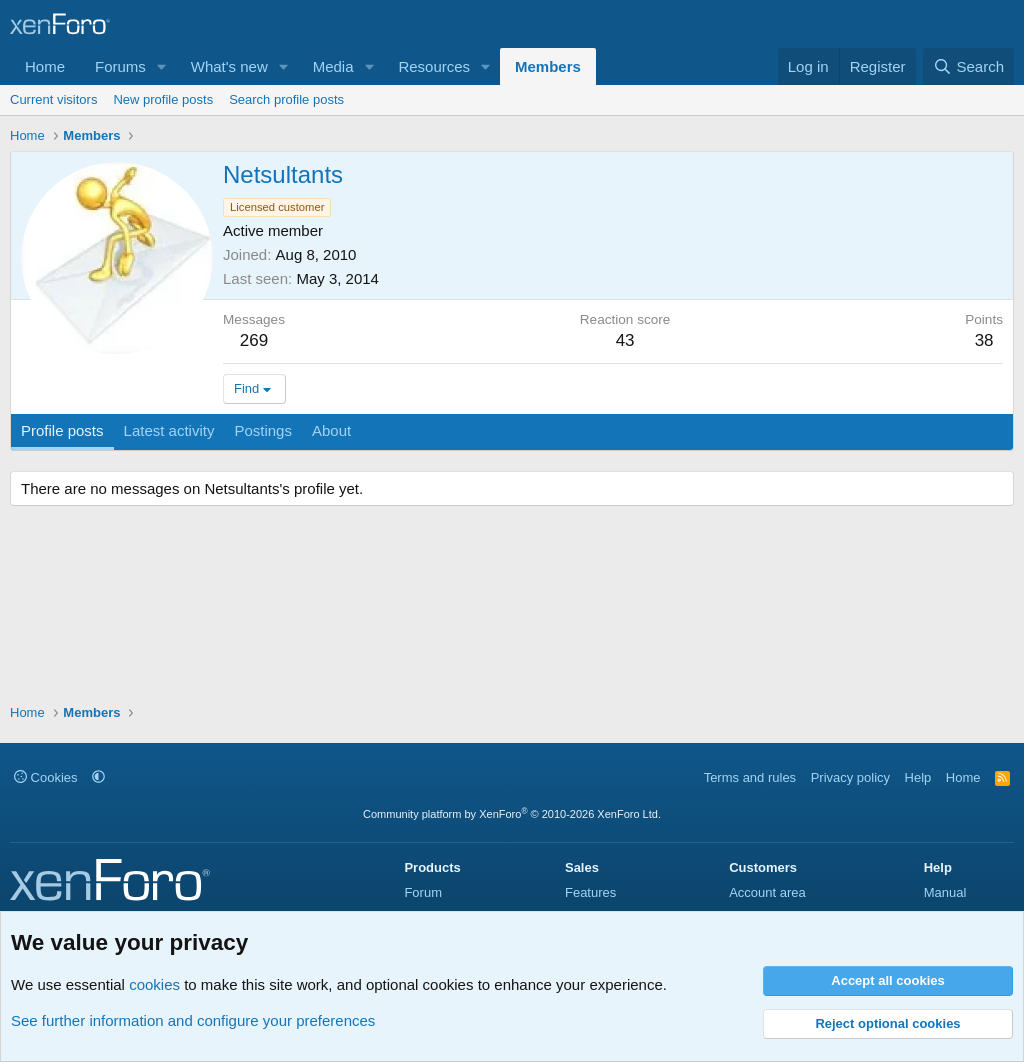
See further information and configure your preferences (193, 1020)
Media (333, 66)
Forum (423, 892)
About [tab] (331, 430)
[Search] (968, 66)
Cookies (46, 777)
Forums (120, 66)
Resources (434, 66)
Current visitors (53, 99)
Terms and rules (750, 777)
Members (548, 66)
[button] (162, 66)
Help (918, 777)
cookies (154, 984)
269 (254, 340)
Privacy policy (850, 777)
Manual (945, 892)
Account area (767, 892)
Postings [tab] (263, 430)
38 (984, 340)
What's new (229, 66)
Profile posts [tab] (62, 430)
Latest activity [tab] (169, 430)
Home (45, 66)
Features (590, 892)
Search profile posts (286, 99)
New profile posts (163, 99)
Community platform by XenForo (512, 814)
